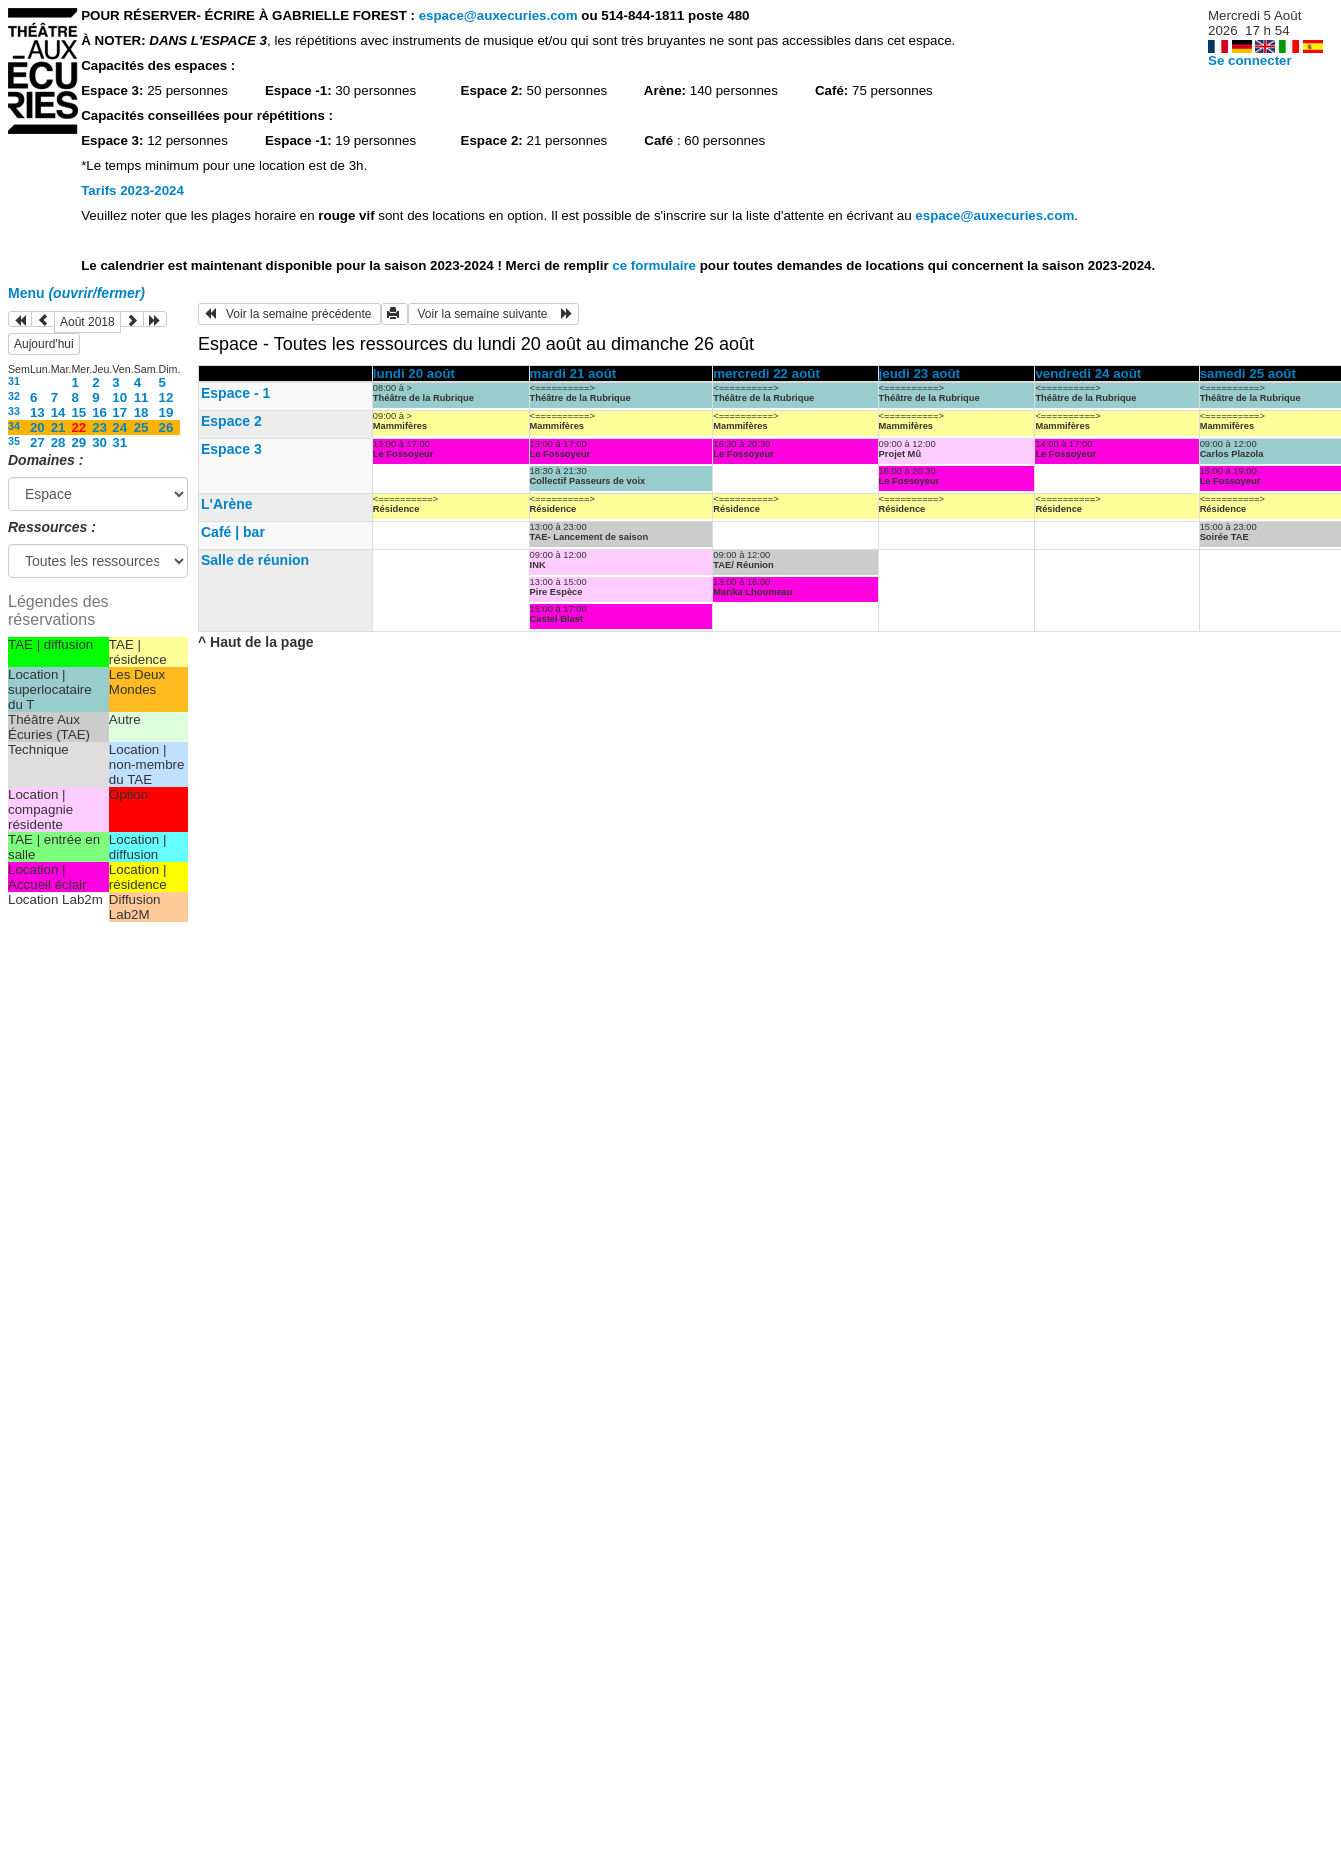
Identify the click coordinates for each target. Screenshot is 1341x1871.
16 (99, 412)
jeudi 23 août (919, 373)
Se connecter (1250, 60)
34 (14, 426)
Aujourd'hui (44, 344)
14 (58, 412)
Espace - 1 (235, 393)
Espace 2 (231, 421)
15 (78, 412)
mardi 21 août (573, 373)
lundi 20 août (414, 373)
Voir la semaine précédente (289, 314)
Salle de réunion (255, 560)
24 (119, 427)
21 (58, 427)
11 (141, 397)
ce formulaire (655, 265)
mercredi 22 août (766, 373)
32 (14, 396)
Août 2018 (87, 322)
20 (37, 427)
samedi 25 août (1248, 373)
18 (141, 412)
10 (119, 397)
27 (37, 442)
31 (14, 381)
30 (99, 442)
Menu (76, 293)
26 (166, 427)
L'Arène (227, 504)
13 (37, 412)
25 (141, 427)
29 (78, 442)
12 (166, 397)
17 (119, 412)
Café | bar (233, 532)
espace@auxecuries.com (498, 15)
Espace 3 (231, 449)
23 (99, 427)
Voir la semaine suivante (493, 314)
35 (14, 441)
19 (166, 412)
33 (14, 411)
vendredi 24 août (1088, 373)
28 (58, 442)
